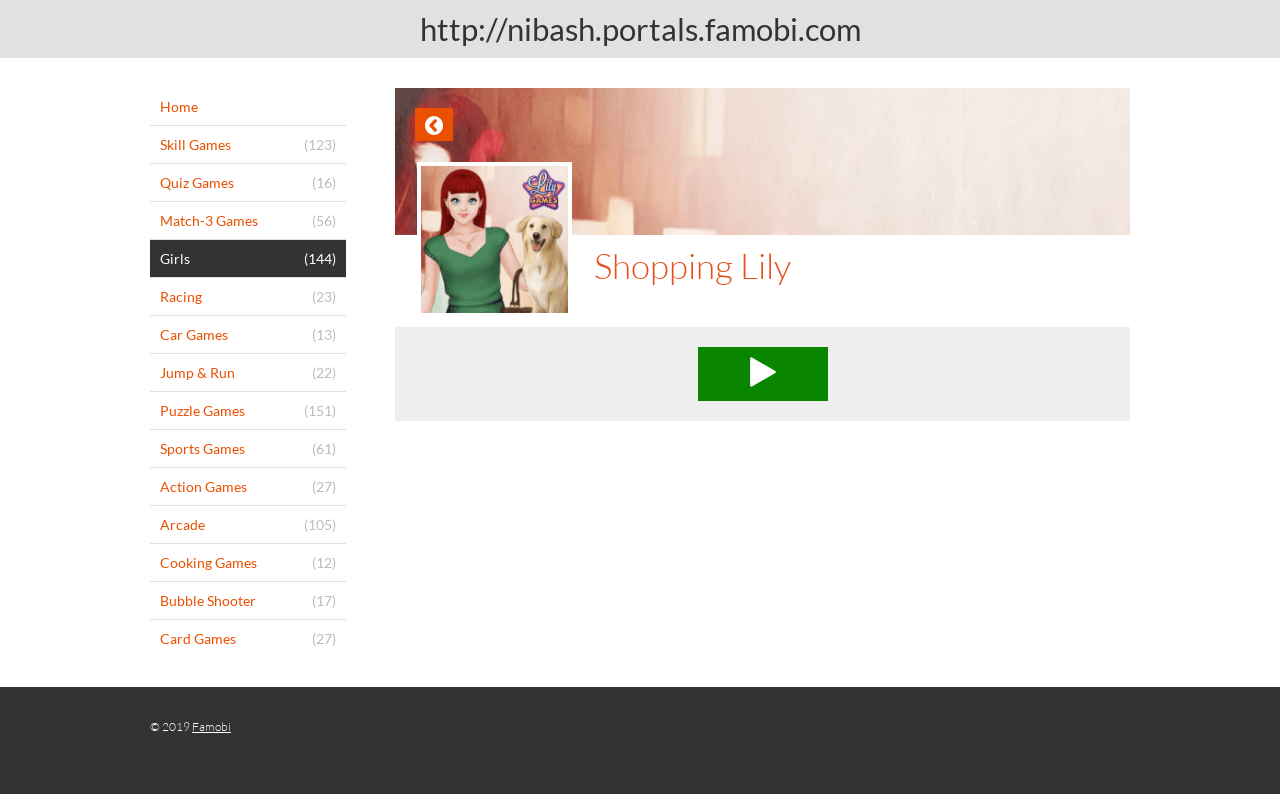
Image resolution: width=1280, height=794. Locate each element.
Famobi (211, 726)
